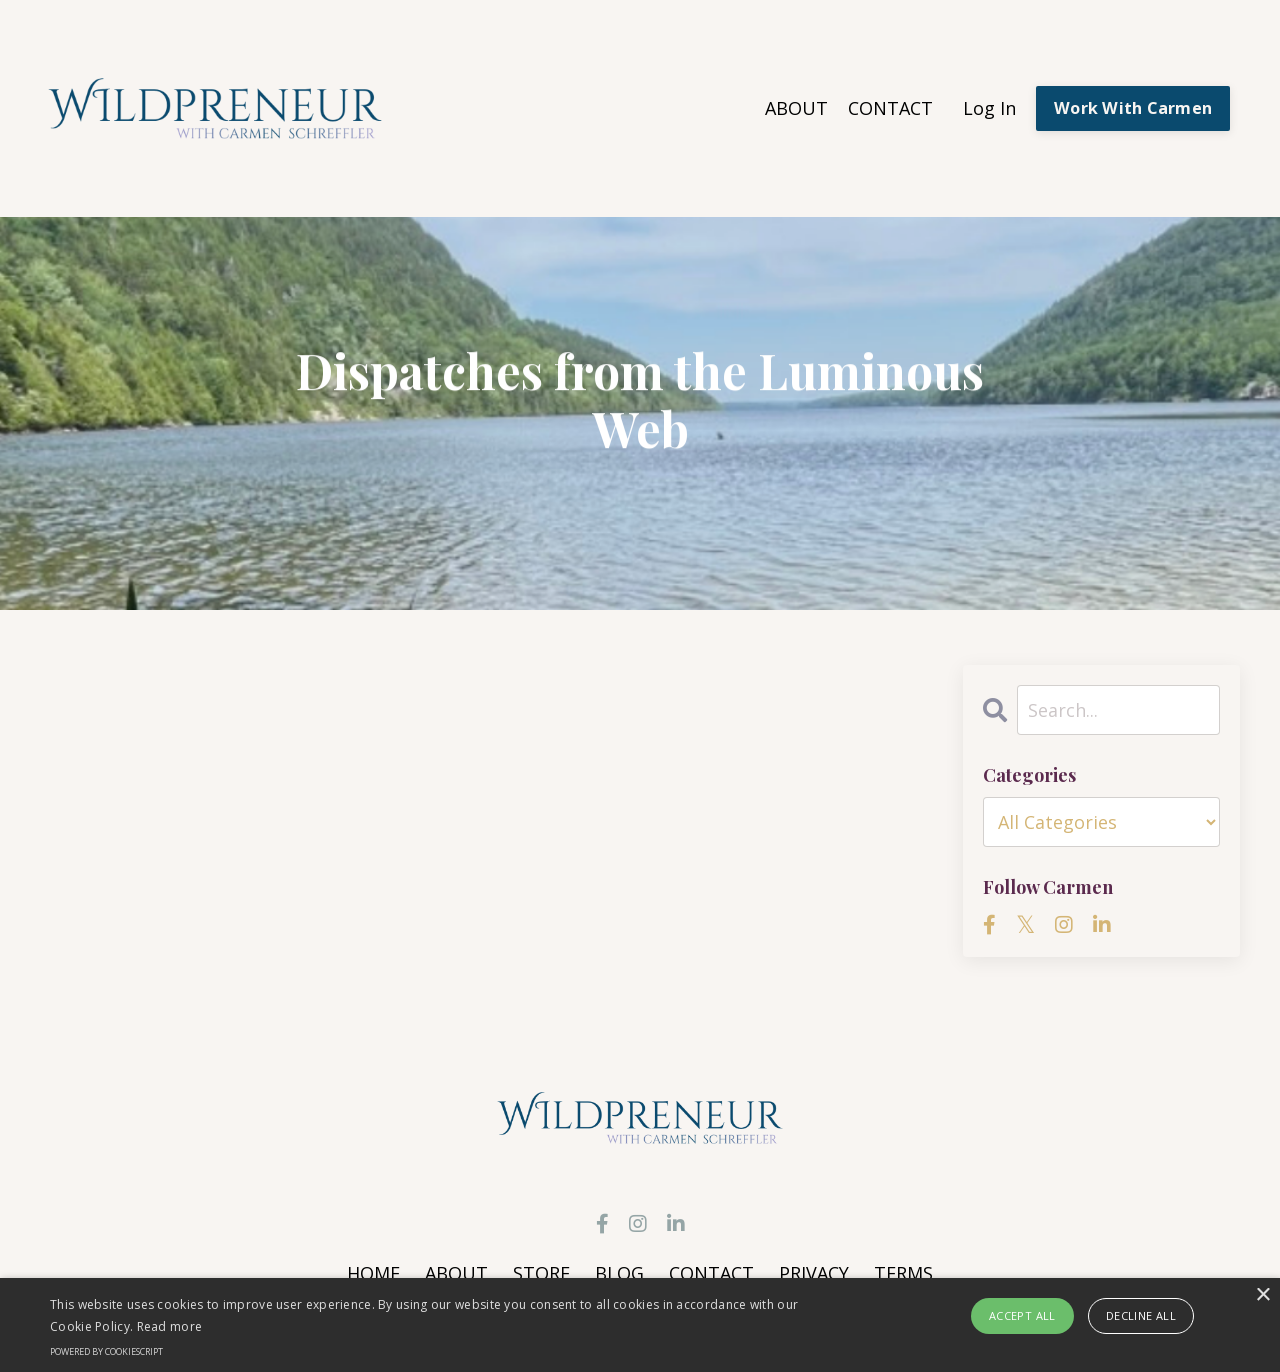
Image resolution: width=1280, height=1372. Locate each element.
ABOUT (796, 108)
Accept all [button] (1022, 1315)
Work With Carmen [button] (1133, 108)
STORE (541, 1273)
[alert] (640, 1325)
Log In (989, 108)
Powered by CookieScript (106, 1351)
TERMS (903, 1273)
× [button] (1262, 1295)
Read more (170, 1326)
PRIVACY (814, 1273)
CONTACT (890, 108)
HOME (373, 1273)
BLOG (619, 1273)
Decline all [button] (1141, 1315)
